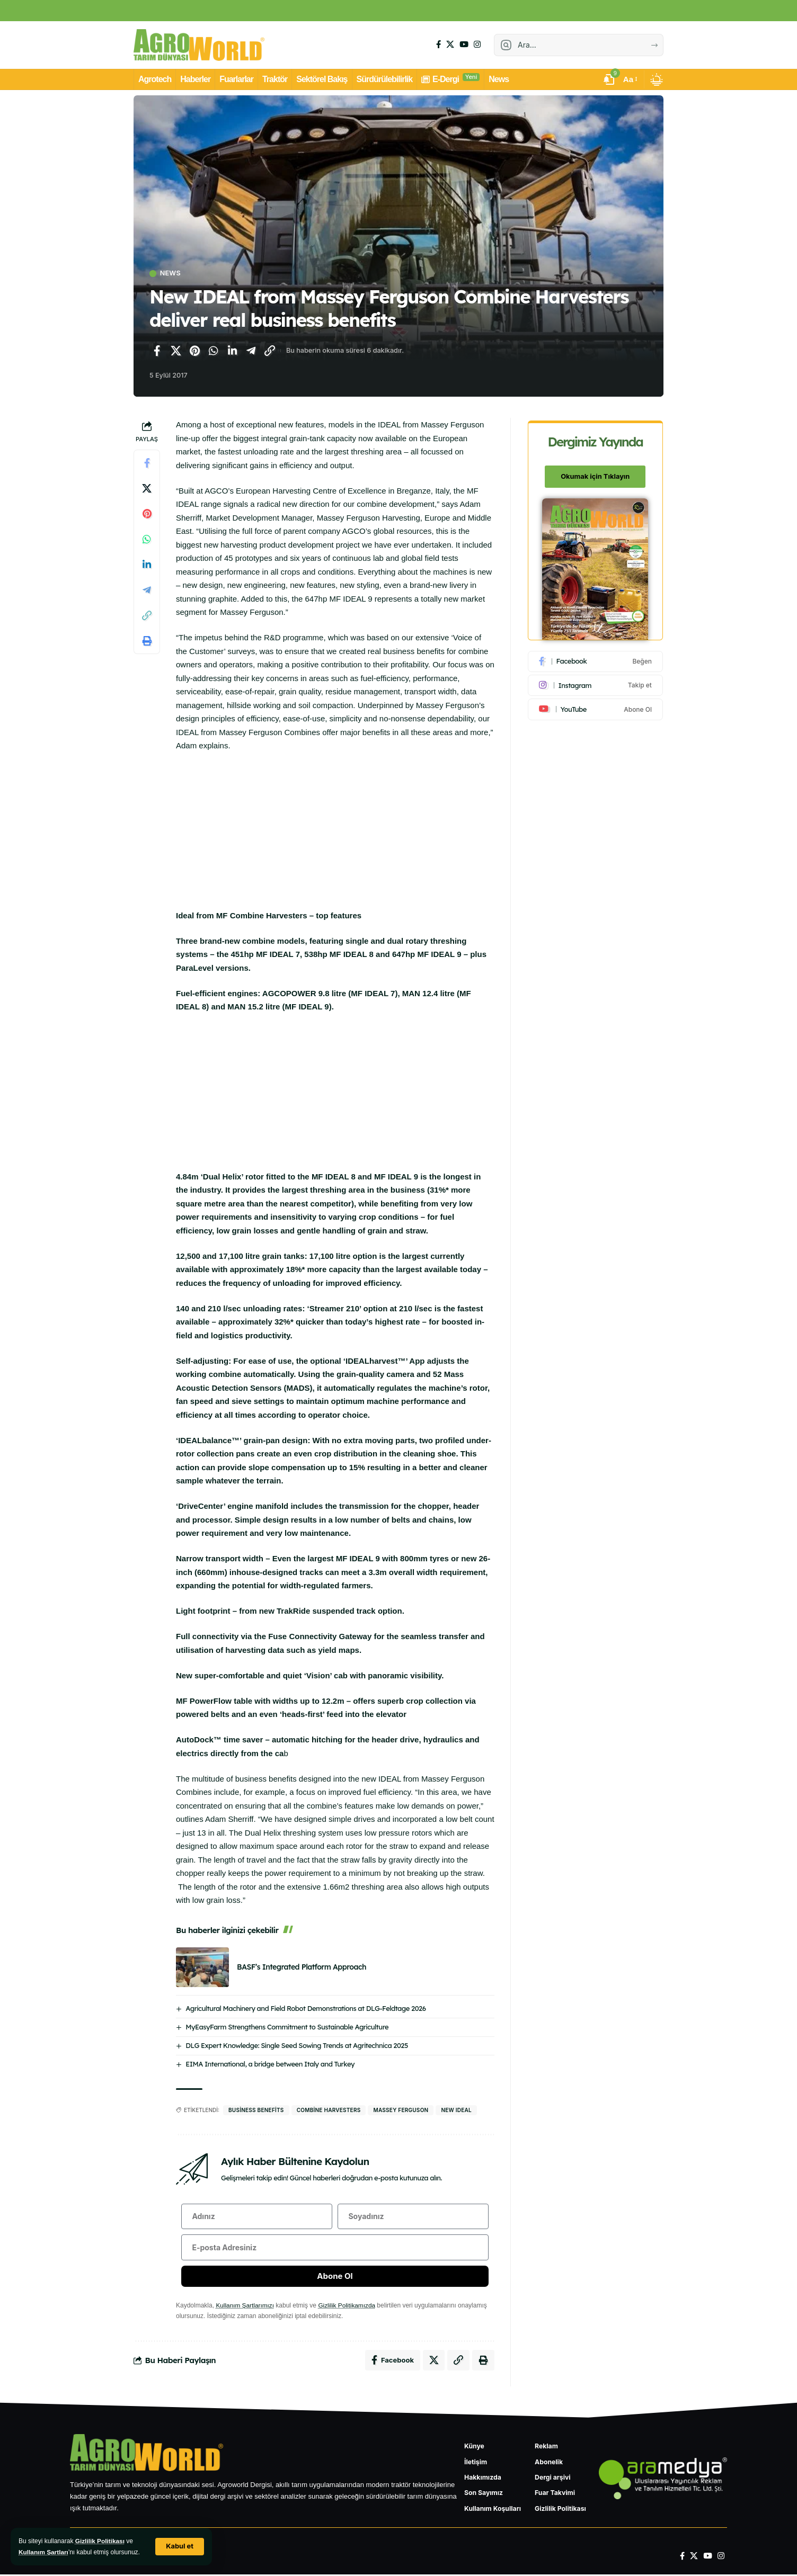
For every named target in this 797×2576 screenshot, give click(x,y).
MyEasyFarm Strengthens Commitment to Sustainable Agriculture (286, 2027)
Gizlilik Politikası (100, 2541)
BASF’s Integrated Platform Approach (301, 1967)
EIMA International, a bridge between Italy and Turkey (270, 2064)
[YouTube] (464, 44)
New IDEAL (456, 2110)
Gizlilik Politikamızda (348, 2307)
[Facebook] (438, 44)
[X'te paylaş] (176, 350)
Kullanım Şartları (44, 2552)
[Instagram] (477, 44)
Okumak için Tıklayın (596, 474)
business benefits (256, 2110)
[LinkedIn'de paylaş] (232, 350)
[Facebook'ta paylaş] (156, 350)
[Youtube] (595, 707)
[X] (450, 44)
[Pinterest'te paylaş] (194, 350)
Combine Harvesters (329, 2110)
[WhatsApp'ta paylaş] (213, 350)
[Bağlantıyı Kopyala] (269, 350)
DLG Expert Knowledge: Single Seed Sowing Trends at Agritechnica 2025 (296, 2045)
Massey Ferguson (400, 2110)
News (170, 273)
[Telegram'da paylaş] (251, 350)
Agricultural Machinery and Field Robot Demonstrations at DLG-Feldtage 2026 (305, 2008)
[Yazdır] (147, 641)
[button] (179, 2546)
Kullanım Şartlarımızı (245, 2307)
